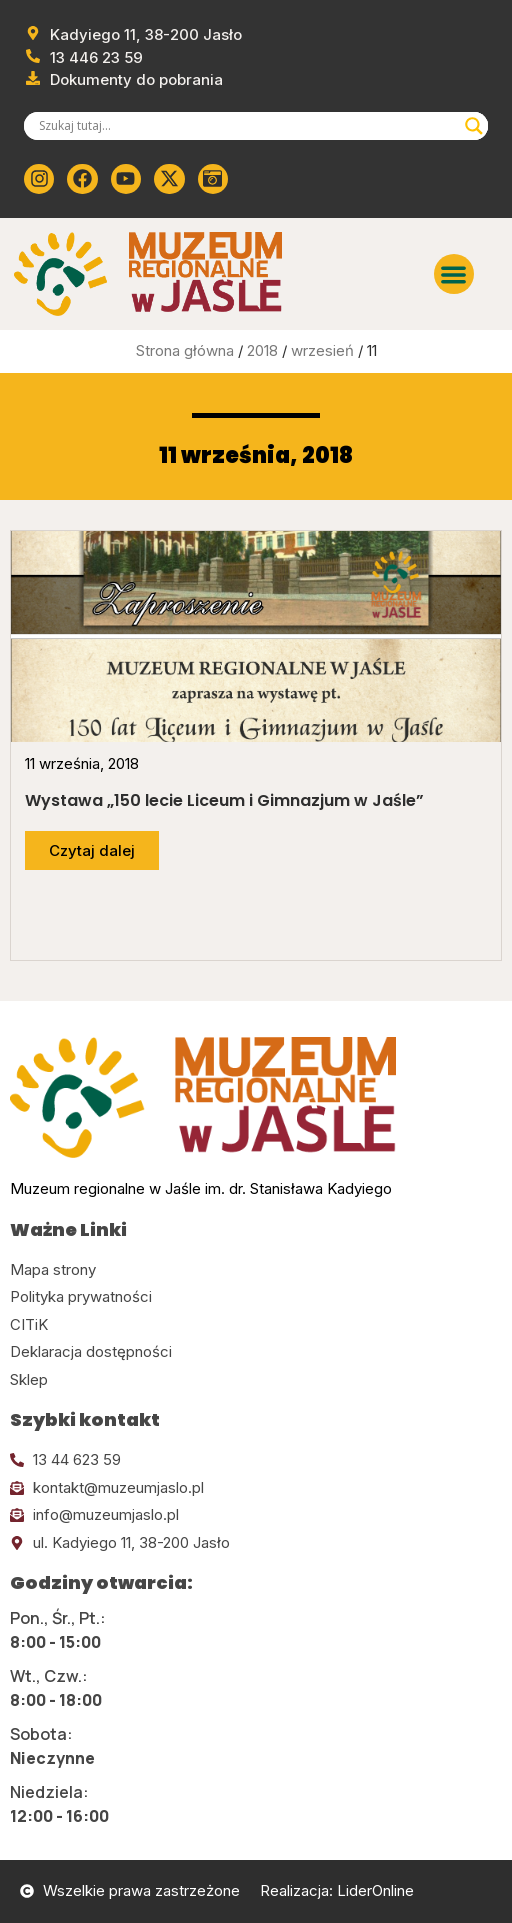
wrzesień (322, 350)
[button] (454, 274)
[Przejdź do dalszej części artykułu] (92, 850)
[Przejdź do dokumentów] (123, 80)
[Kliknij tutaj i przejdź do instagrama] (39, 179)
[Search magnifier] (474, 126)
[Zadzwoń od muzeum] (83, 58)
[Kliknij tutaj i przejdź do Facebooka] (82, 179)
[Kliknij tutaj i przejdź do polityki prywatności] (256, 1297)
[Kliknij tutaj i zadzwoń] (256, 1460)
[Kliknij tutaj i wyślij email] (256, 1488)
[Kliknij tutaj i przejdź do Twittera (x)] (169, 179)
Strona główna (185, 350)
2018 (262, 350)
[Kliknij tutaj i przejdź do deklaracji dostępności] (256, 1352)
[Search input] (247, 126)
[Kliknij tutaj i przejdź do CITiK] (256, 1325)
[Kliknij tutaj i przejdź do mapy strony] (256, 1270)
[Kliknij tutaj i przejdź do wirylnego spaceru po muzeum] (213, 179)
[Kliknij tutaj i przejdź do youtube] (126, 179)
